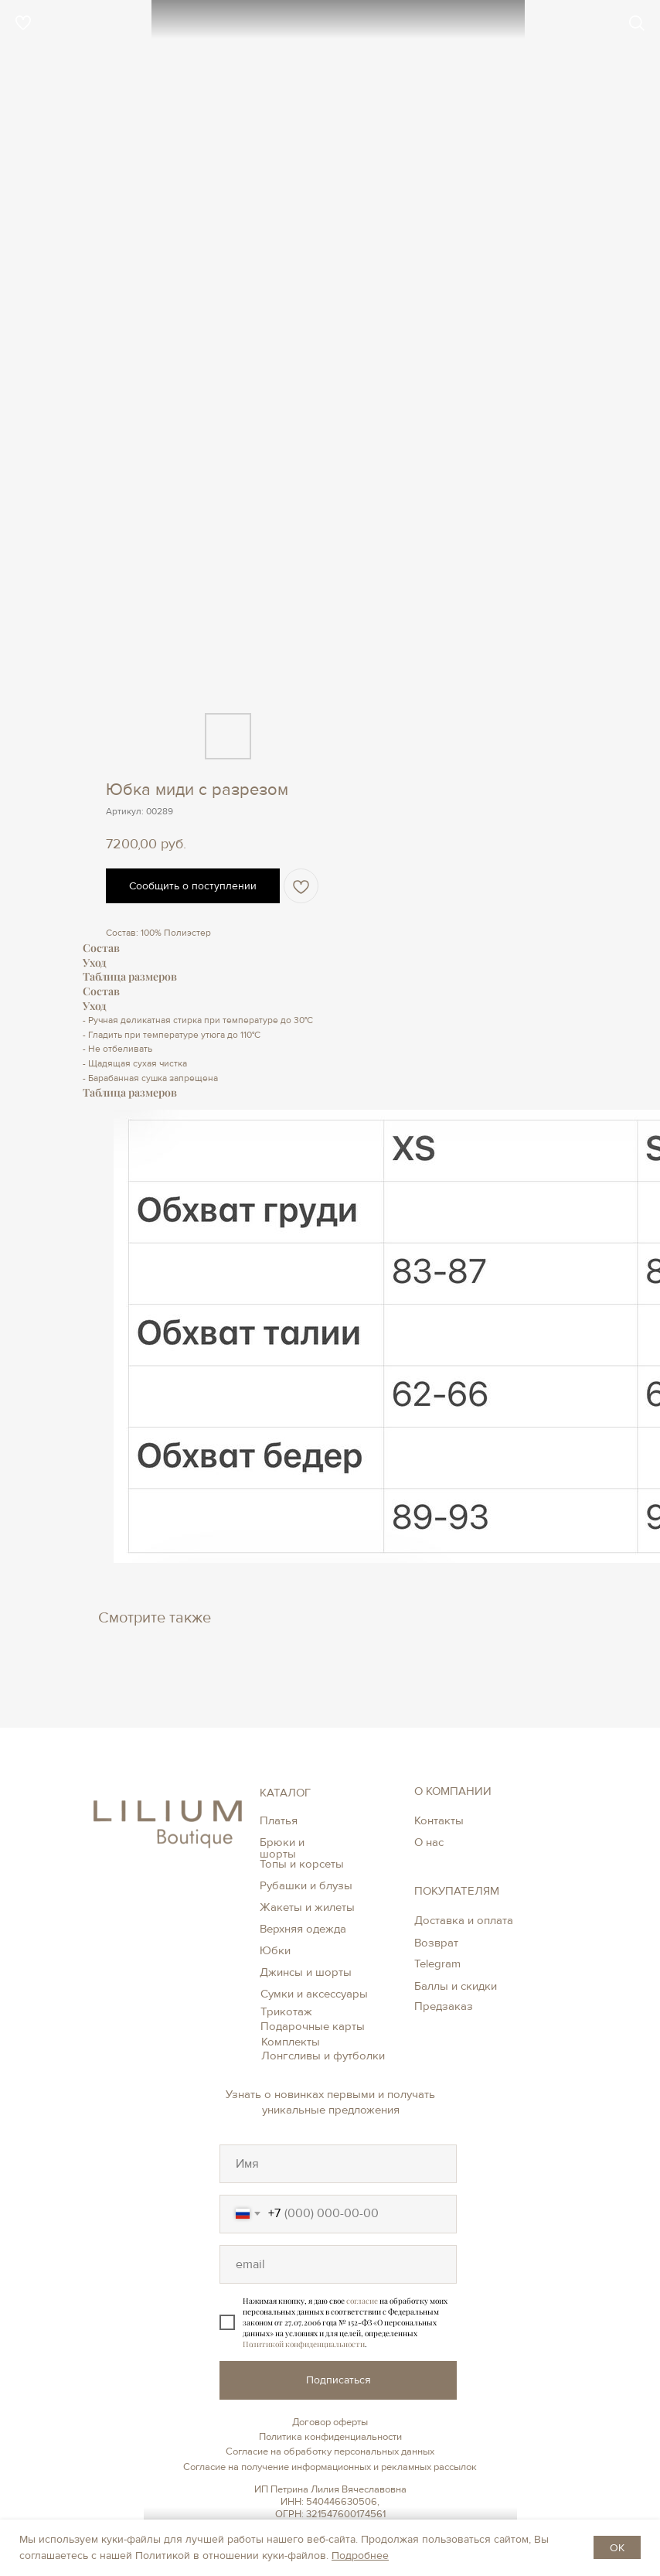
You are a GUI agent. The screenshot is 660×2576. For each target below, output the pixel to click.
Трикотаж (286, 2011)
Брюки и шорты (282, 1848)
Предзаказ (443, 2006)
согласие (362, 2300)
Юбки (275, 1950)
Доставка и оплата (463, 1920)
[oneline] (338, 2163)
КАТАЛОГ (285, 1793)
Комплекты (290, 2042)
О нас (429, 1842)
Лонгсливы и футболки (323, 2056)
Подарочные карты (312, 2026)
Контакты (439, 1820)
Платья (279, 1820)
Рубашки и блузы (306, 1885)
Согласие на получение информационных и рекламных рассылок (330, 2467)
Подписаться (338, 2380)
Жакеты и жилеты (307, 1907)
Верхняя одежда (303, 1929)
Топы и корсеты (302, 1864)
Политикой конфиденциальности (304, 2344)
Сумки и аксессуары (314, 1994)
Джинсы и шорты (306, 1972)
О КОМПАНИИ (453, 1791)
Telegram (437, 1963)
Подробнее (360, 2555)
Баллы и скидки (455, 1986)
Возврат (436, 1943)
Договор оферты (330, 2422)
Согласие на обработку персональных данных (330, 2451)
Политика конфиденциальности (330, 2437)
